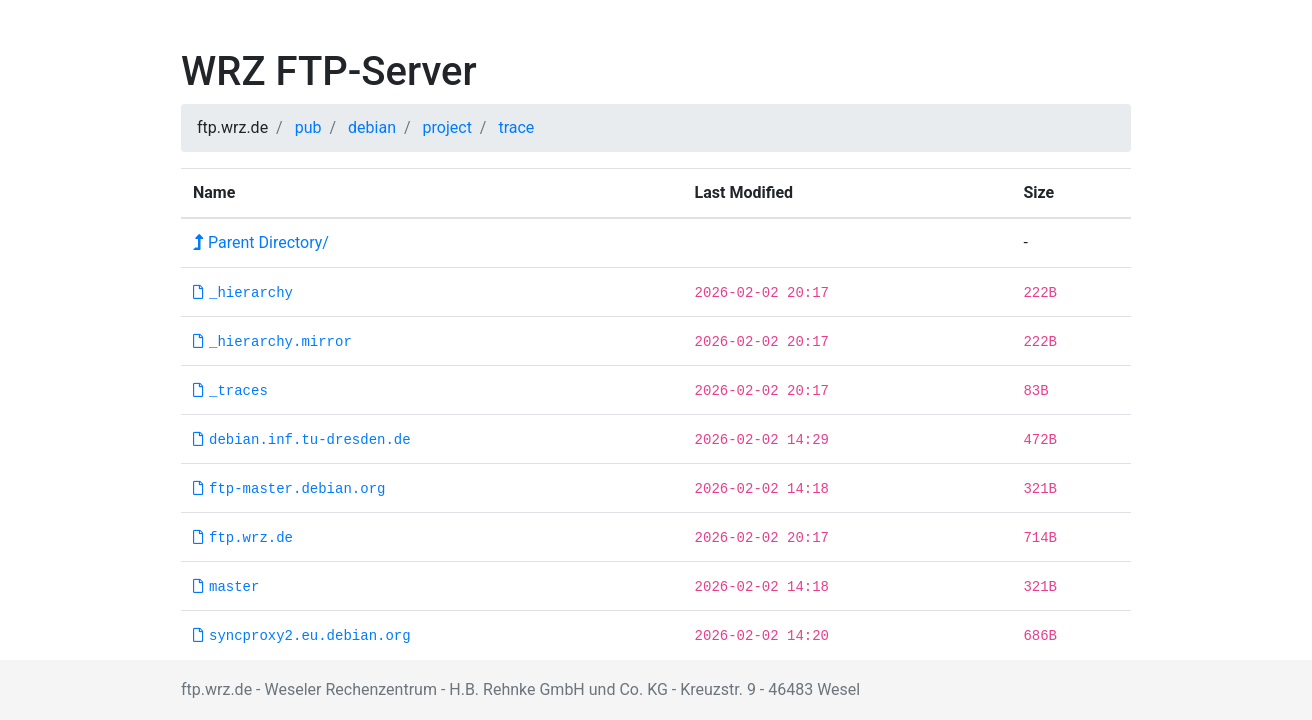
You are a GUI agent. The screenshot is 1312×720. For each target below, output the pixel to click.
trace (516, 127)
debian (372, 127)
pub (308, 127)
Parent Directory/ (261, 242)
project (447, 127)
